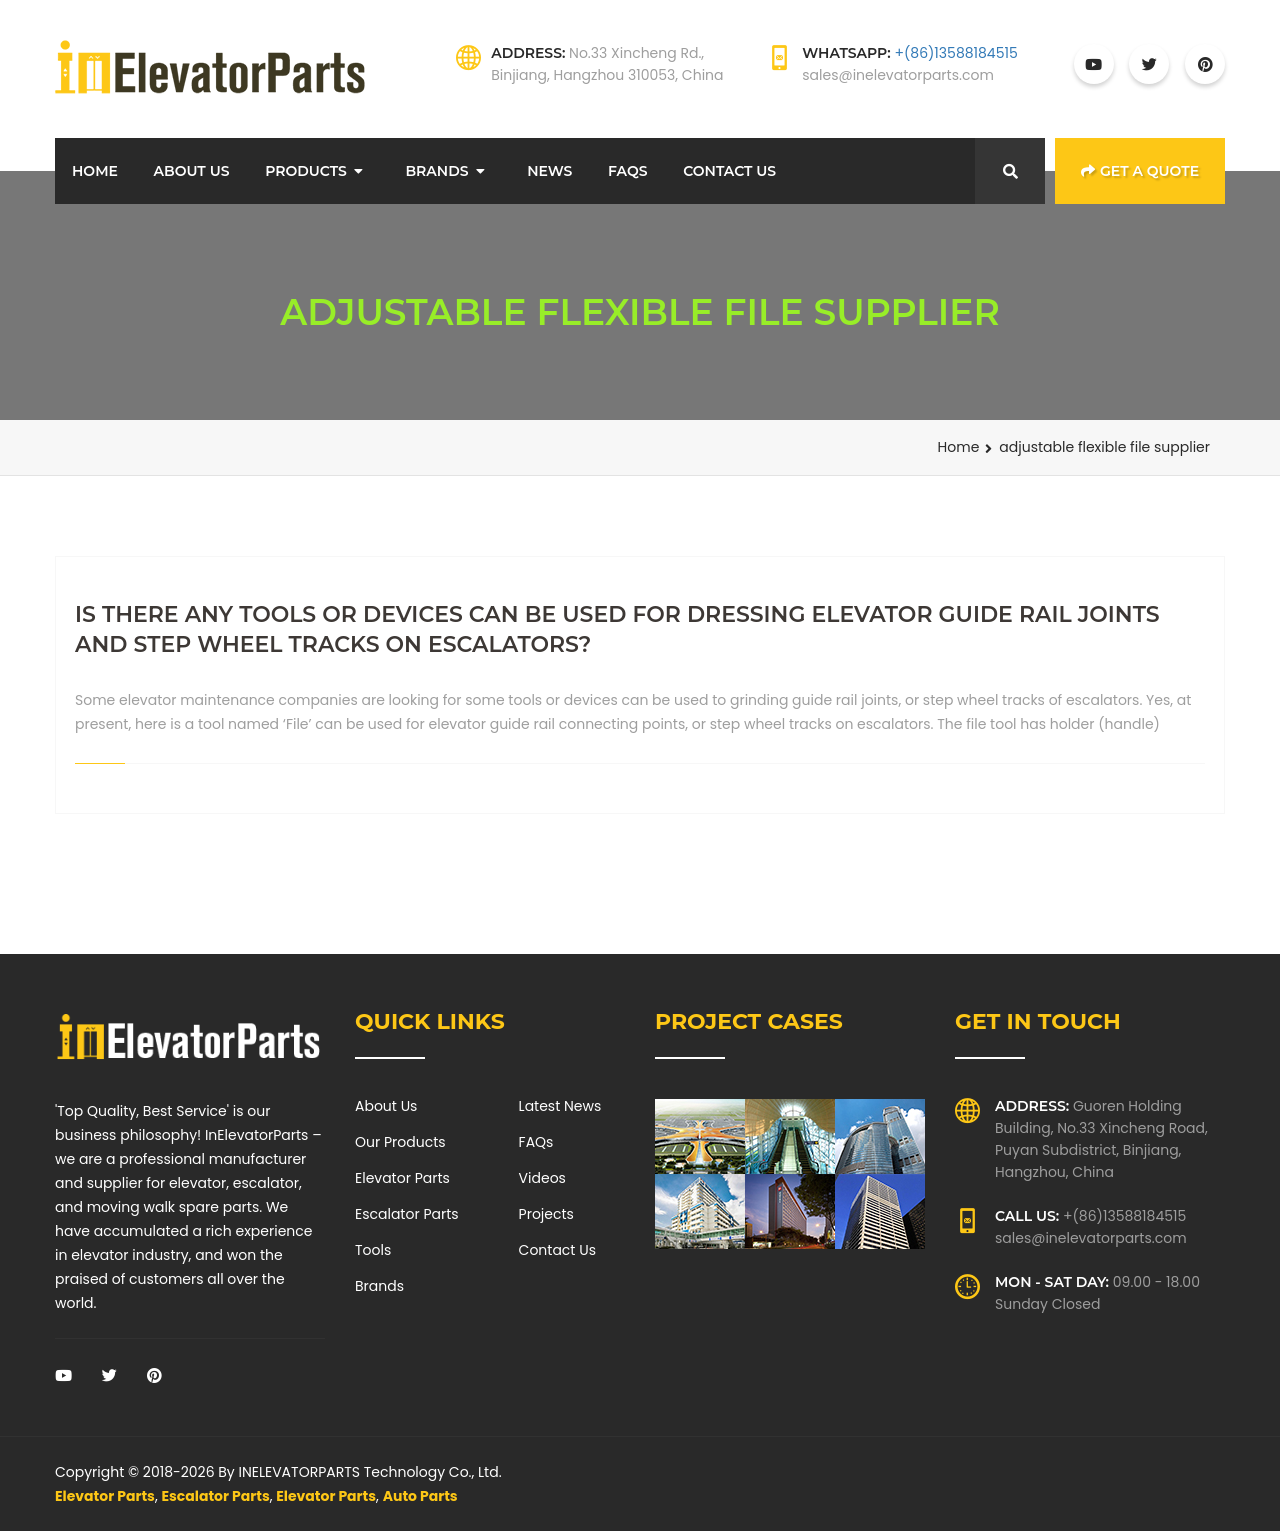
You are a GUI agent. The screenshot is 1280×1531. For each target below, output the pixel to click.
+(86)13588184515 (955, 53)
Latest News (560, 1106)
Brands (436, 171)
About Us (192, 171)
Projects (546, 1214)
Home (95, 171)
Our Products (400, 1142)
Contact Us (729, 171)
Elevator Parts (402, 1178)
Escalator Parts (407, 1214)
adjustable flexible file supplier (1104, 447)
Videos (542, 1178)
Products (306, 171)
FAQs (627, 171)
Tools (373, 1250)
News (549, 171)
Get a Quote (1140, 171)
